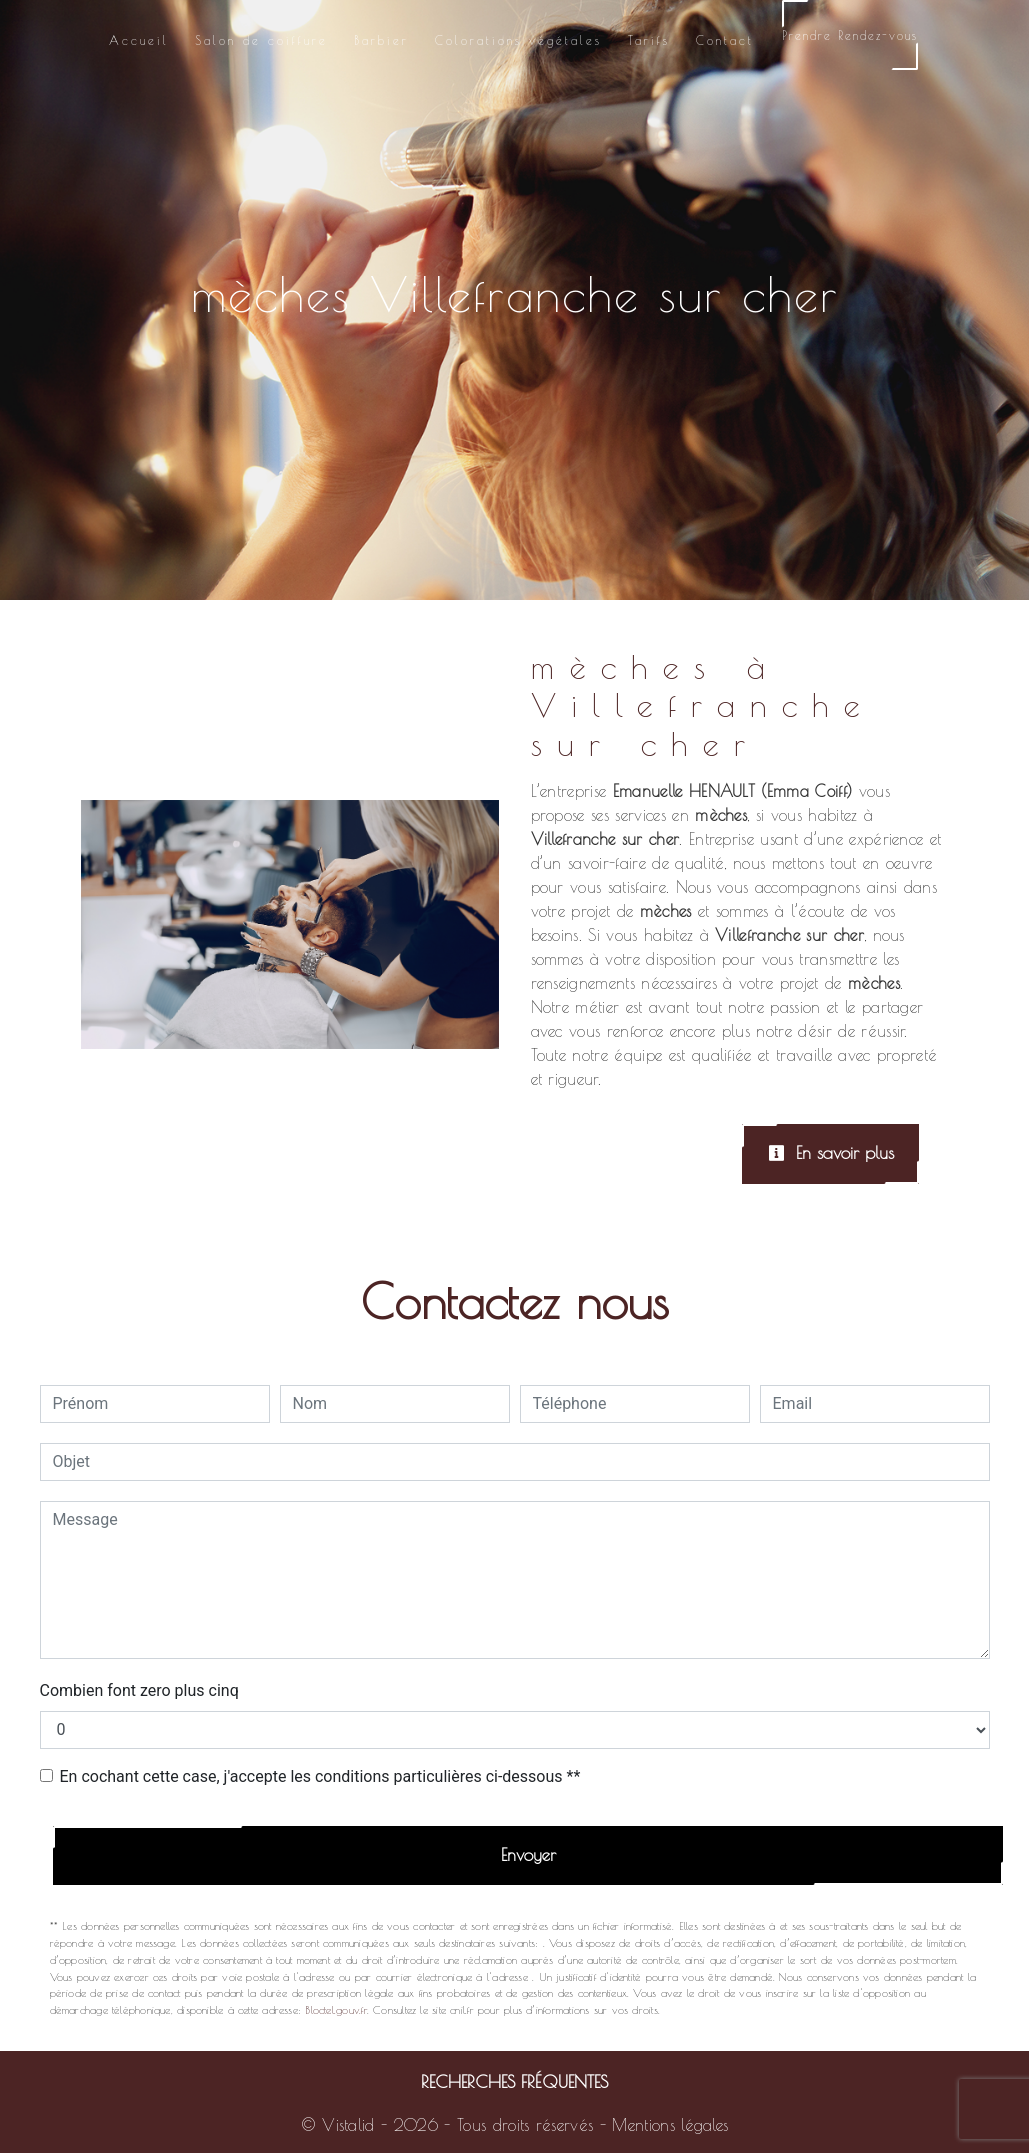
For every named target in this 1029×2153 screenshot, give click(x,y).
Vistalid (348, 2125)
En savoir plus (831, 1153)
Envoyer (528, 1855)
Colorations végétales (518, 40)
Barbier (381, 40)
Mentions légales (667, 2125)
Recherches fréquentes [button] (514, 2081)
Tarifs (649, 40)
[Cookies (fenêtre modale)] (6, 2141)
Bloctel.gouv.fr (335, 2009)
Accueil (139, 40)
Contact (725, 40)
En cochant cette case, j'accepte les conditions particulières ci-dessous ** (320, 1776)
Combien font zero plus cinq (139, 1690)
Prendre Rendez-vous (850, 35)
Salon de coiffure (261, 40)
